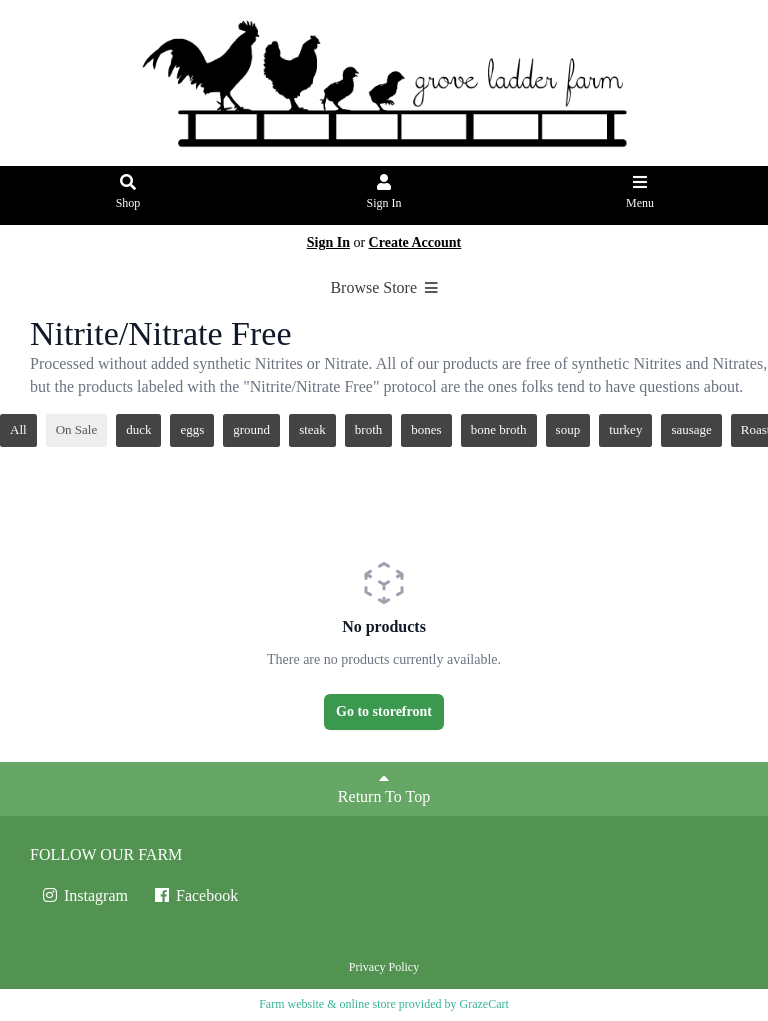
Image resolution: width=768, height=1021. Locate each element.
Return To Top (384, 787)
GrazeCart (483, 1004)
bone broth (499, 429)
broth (368, 429)
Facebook (195, 895)
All (18, 429)
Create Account (415, 242)
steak (312, 429)
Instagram (84, 895)
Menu (640, 193)
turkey (625, 429)
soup (568, 429)
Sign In (384, 193)
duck (138, 429)
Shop (128, 193)
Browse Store (383, 287)
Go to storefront (384, 711)
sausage (691, 429)
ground (251, 429)
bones (426, 429)
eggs (192, 429)
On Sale (77, 429)
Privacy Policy (384, 967)
